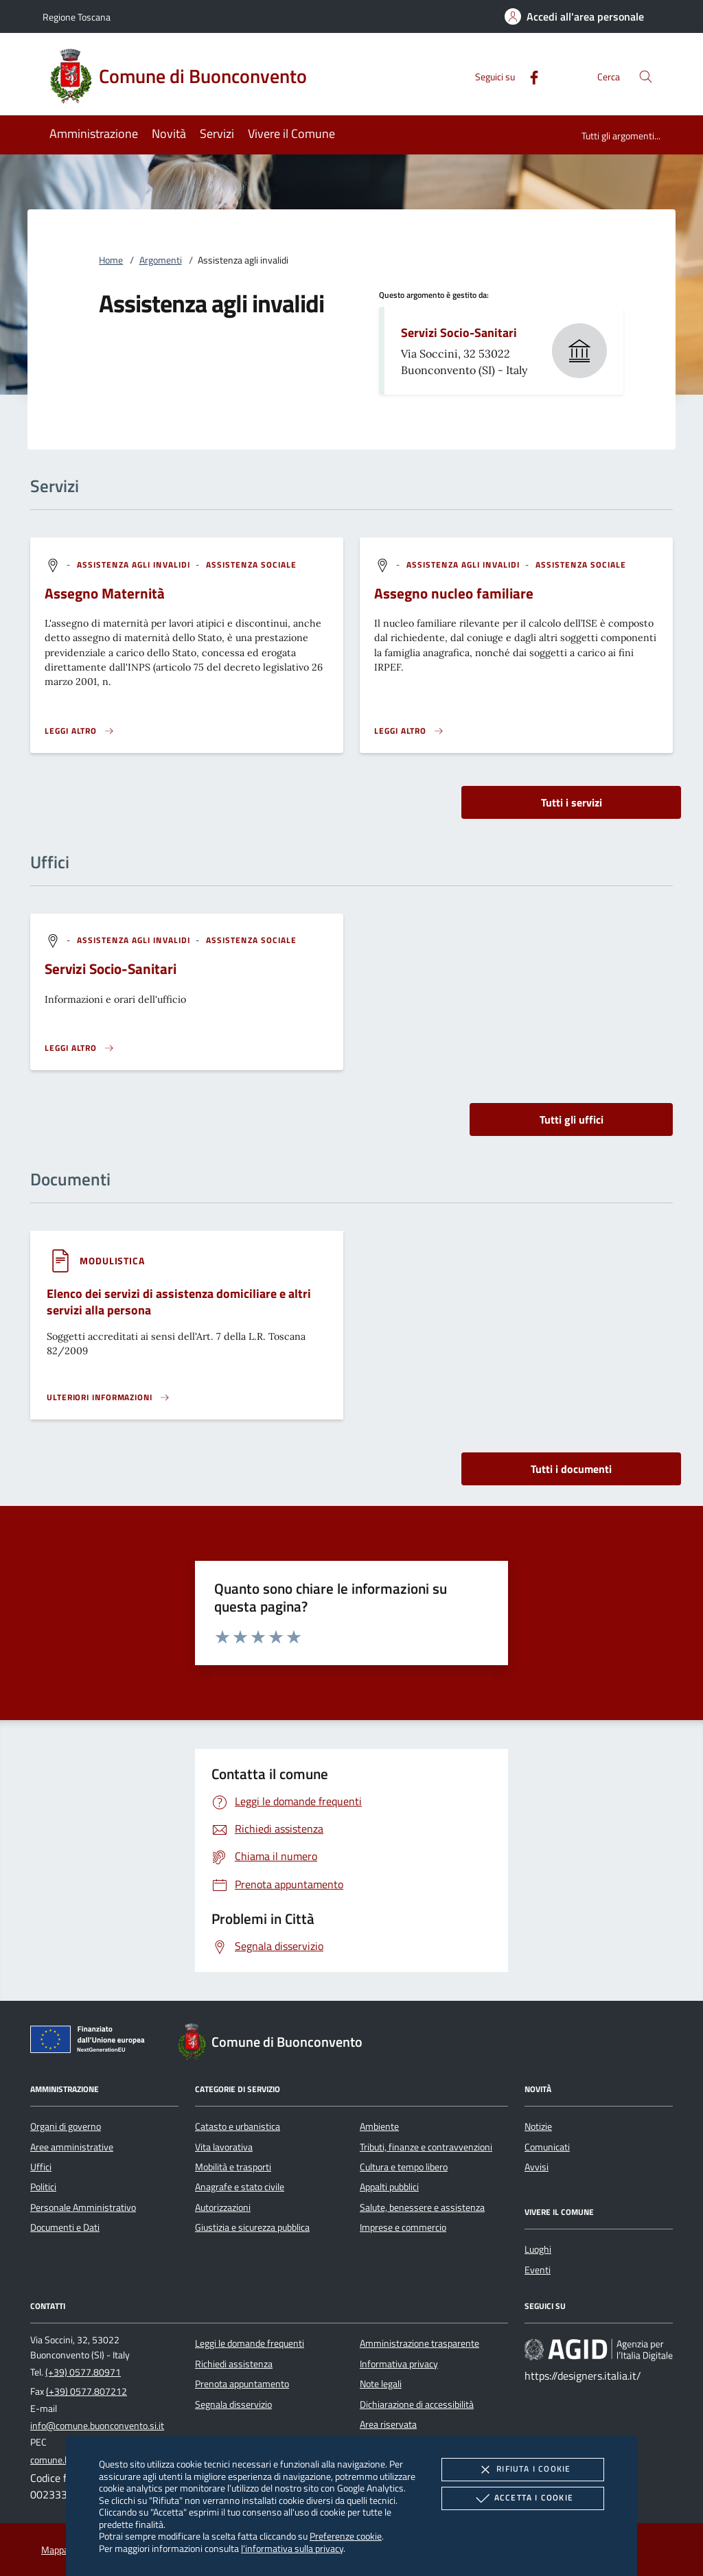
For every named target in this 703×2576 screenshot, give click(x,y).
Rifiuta (522, 2470)
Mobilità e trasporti (233, 2166)
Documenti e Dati (65, 2227)
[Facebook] (528, 76)
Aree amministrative (71, 2147)
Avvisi (537, 2166)
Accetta (522, 2498)
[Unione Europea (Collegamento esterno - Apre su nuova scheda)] (91, 2042)
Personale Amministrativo (83, 2207)
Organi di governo (65, 2126)
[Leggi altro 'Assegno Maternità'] (80, 731)
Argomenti (160, 260)
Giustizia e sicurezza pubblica (252, 2227)
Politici (43, 2186)
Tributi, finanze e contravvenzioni (426, 2147)
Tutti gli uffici (571, 1119)
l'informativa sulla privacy (292, 2548)
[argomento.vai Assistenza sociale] (251, 564)
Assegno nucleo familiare (453, 593)
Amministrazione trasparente (419, 2343)
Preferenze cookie (346, 2536)
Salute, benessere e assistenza (422, 2207)
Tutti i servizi (571, 802)
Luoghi (538, 2249)
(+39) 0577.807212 (86, 2391)
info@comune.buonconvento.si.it (97, 2425)
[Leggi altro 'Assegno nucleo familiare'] (409, 731)
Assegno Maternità (105, 593)
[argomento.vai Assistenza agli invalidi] (135, 564)
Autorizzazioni (223, 2207)
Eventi (538, 2269)
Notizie (538, 2126)
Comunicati (547, 2147)
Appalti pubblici (389, 2186)
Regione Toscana (77, 17)
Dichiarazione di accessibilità (417, 2404)
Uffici (40, 2166)
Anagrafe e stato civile (239, 2186)
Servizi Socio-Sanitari (459, 332)
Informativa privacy (399, 2363)
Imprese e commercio (403, 2227)
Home (111, 260)
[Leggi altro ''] (80, 1048)
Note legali (381, 2383)
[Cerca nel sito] (645, 76)
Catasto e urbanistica (237, 2126)
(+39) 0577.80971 (83, 2372)
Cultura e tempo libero (404, 2166)
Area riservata (388, 2424)
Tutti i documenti (571, 1469)
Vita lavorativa (224, 2147)
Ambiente (379, 2126)
